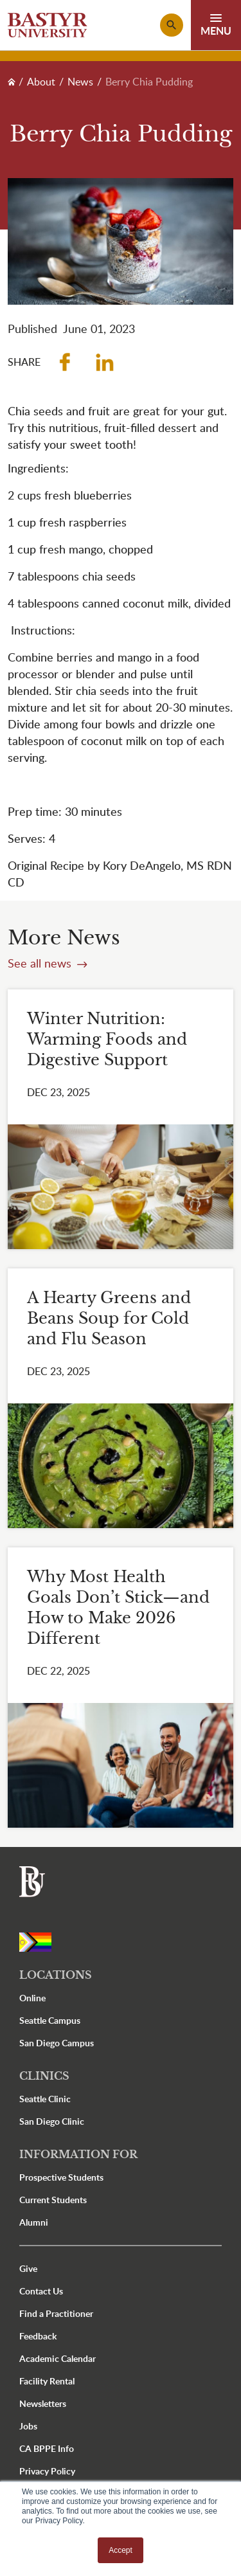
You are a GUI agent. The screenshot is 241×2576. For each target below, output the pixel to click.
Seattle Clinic (45, 2099)
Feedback (38, 2336)
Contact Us (41, 2291)
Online (32, 1998)
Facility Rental (47, 2381)
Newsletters (42, 2403)
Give (28, 2268)
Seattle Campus (49, 2020)
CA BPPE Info (46, 2448)
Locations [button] (55, 1974)
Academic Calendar (57, 2358)
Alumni (33, 2222)
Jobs (28, 2426)
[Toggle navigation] (216, 25)
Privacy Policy (47, 2471)
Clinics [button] (44, 2075)
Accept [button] (120, 2550)
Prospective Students (61, 2177)
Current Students (53, 2199)
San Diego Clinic (51, 2121)
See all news (41, 963)
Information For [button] (78, 2154)
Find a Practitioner (56, 2313)
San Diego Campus (56, 2043)
